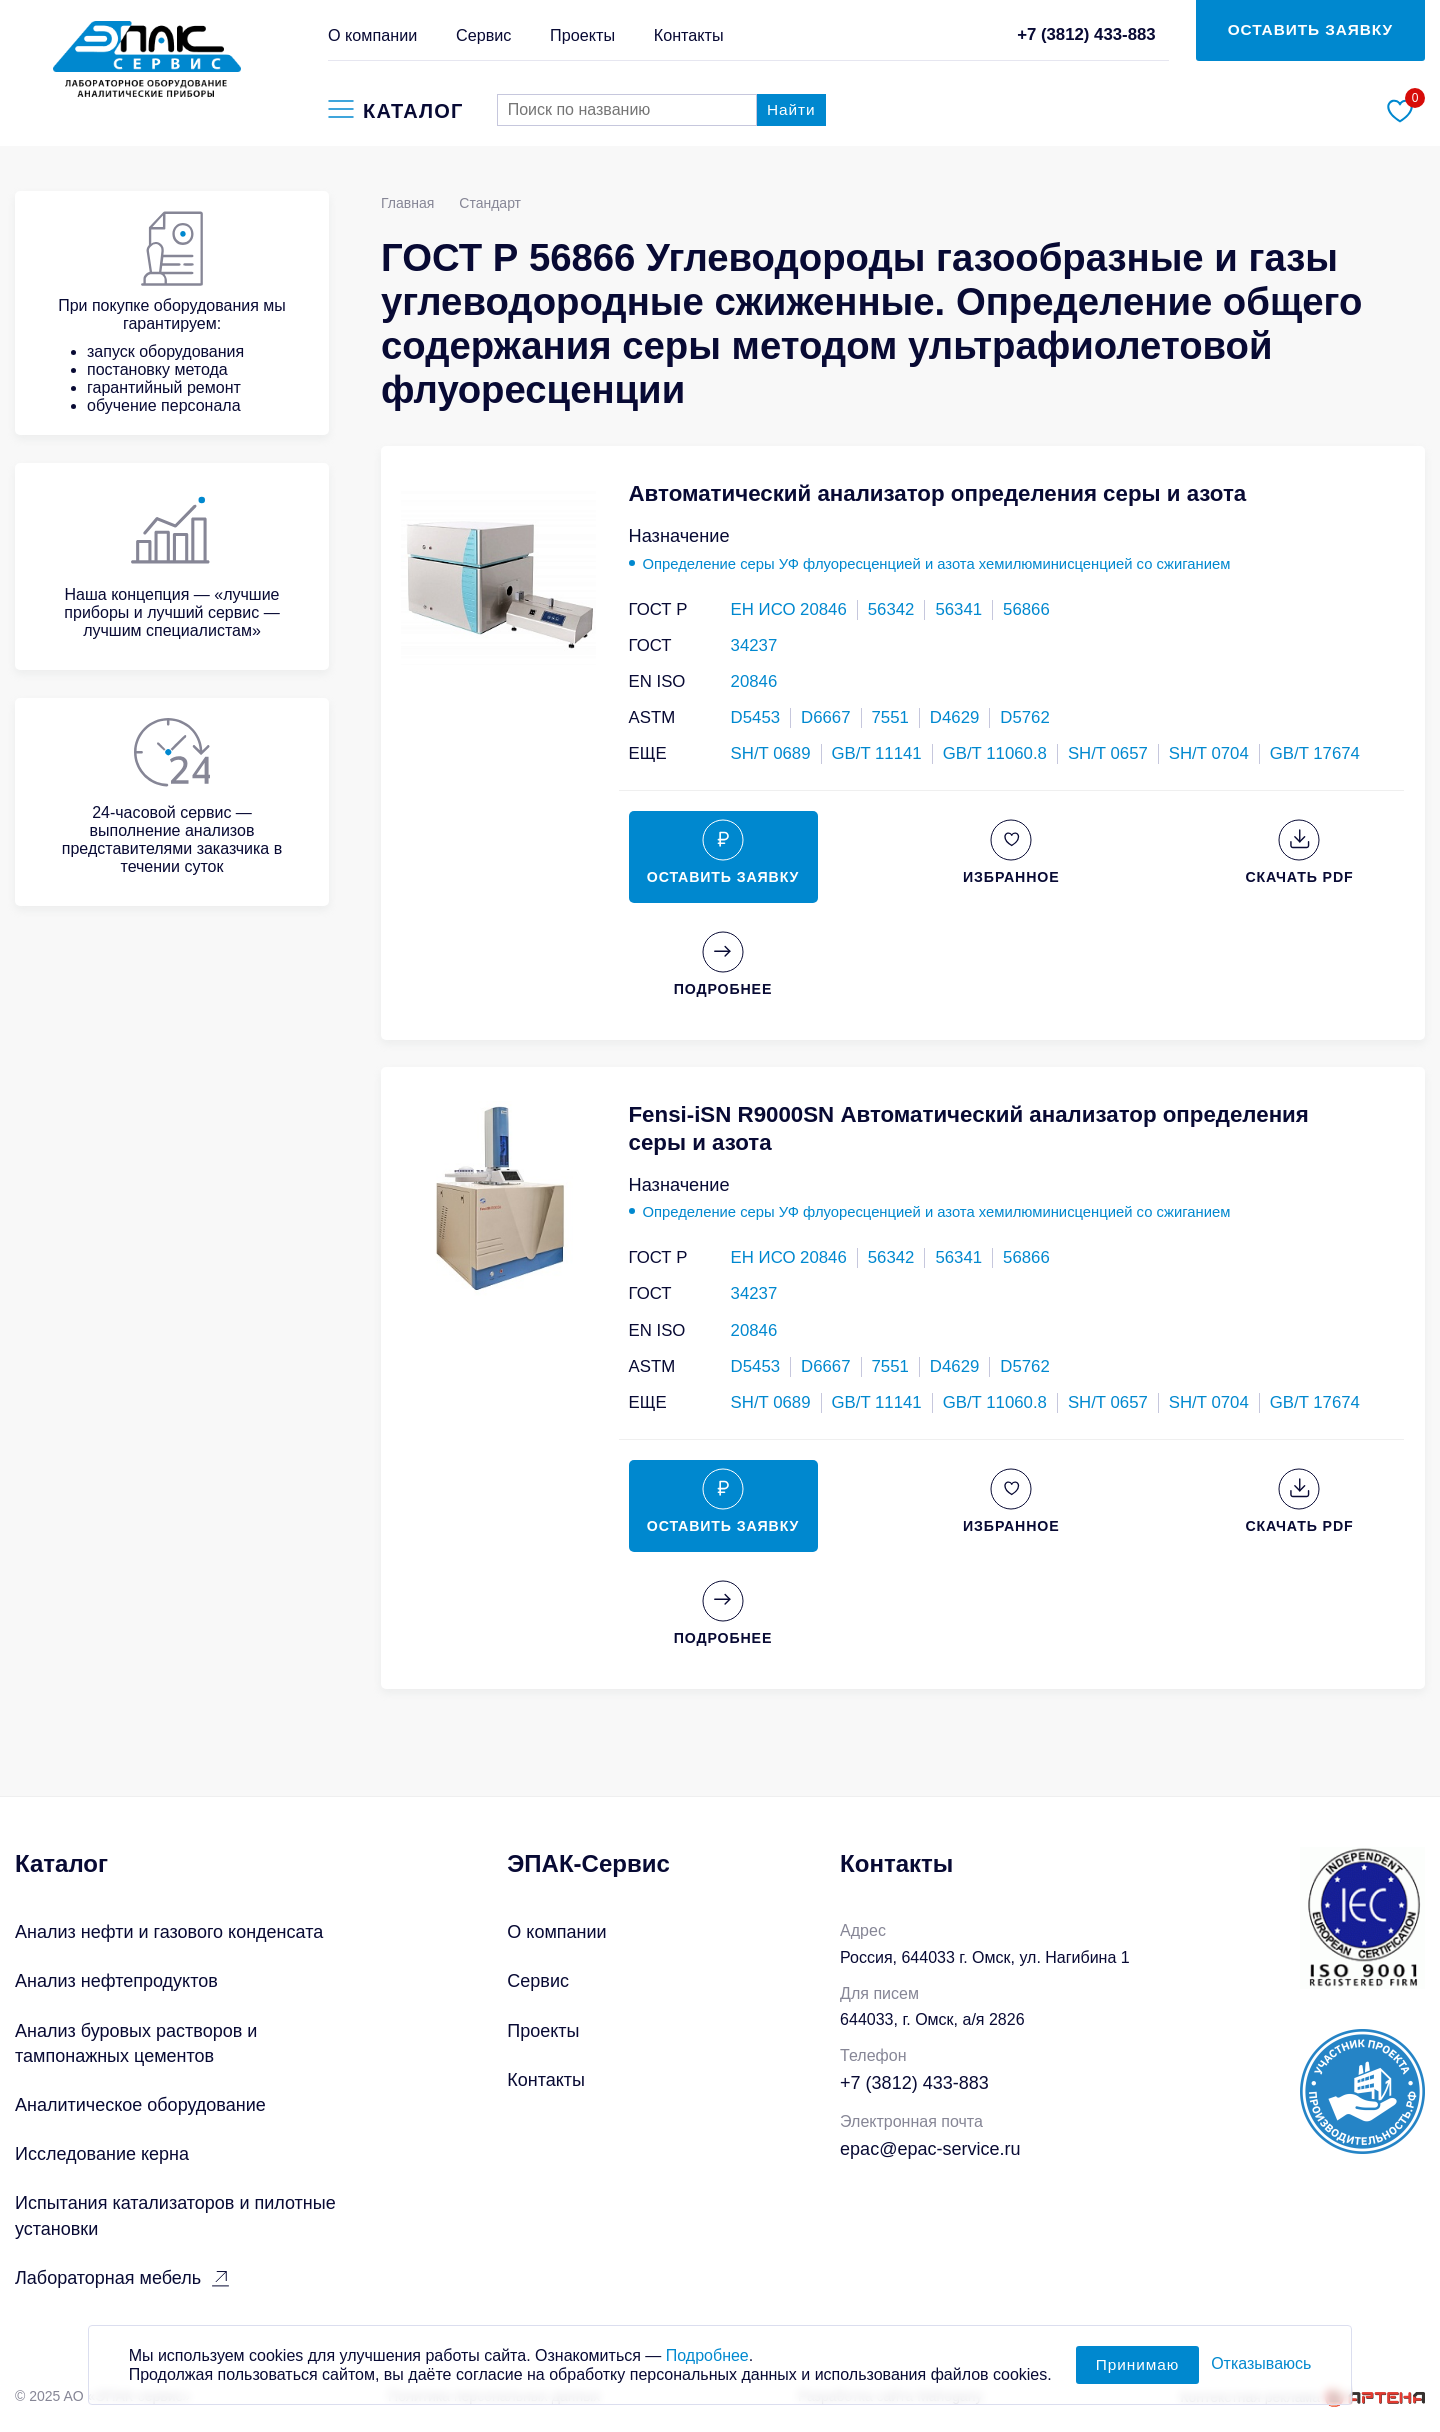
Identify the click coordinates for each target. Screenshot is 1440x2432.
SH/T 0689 (771, 753)
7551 (890, 717)
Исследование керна (102, 2154)
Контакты (689, 35)
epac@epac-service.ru (930, 2149)
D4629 (954, 717)
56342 (891, 609)
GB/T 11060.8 (995, 753)
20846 (754, 681)
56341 (958, 609)
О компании (372, 35)
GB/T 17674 (1315, 753)
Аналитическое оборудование (140, 2105)
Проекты (582, 35)
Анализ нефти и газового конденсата (169, 1932)
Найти (791, 109)
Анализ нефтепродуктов (116, 1981)
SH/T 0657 (1108, 753)
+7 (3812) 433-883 (1086, 34)
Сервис (483, 35)
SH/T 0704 (1209, 753)
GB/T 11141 (877, 753)
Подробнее (707, 2362)
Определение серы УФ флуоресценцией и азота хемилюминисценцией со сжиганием (937, 564)
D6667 (825, 717)
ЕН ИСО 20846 (789, 609)
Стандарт (490, 203)
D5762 (1024, 717)
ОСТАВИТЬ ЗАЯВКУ (1310, 29)
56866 (1026, 609)
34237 (754, 645)
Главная (407, 203)
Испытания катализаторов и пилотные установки (175, 2215)
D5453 (755, 717)
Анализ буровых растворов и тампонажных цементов (136, 2043)
